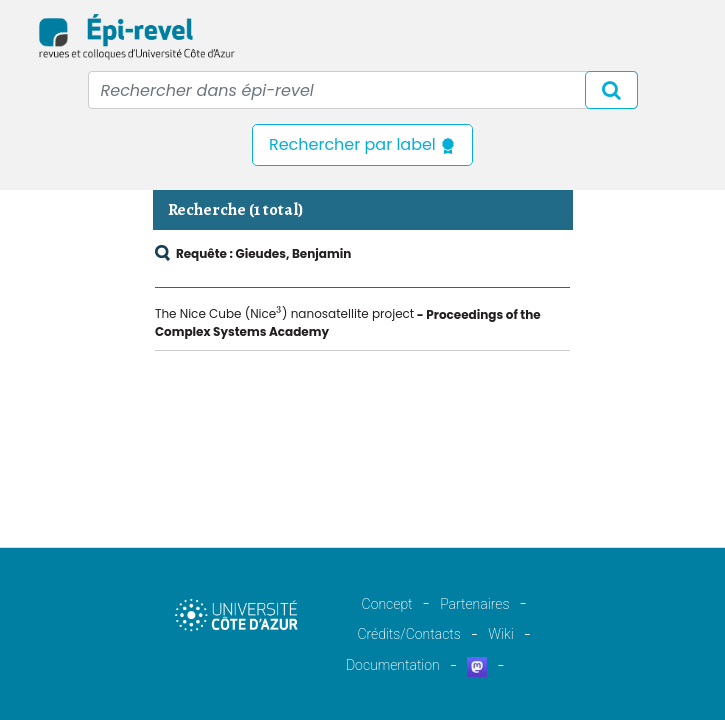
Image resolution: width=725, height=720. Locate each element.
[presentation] (279, 312)
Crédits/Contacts (408, 634)
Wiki (500, 634)
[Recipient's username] (363, 90)
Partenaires (474, 604)
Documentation (393, 665)
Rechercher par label (362, 144)
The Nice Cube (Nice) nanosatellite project (284, 313)
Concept (387, 604)
